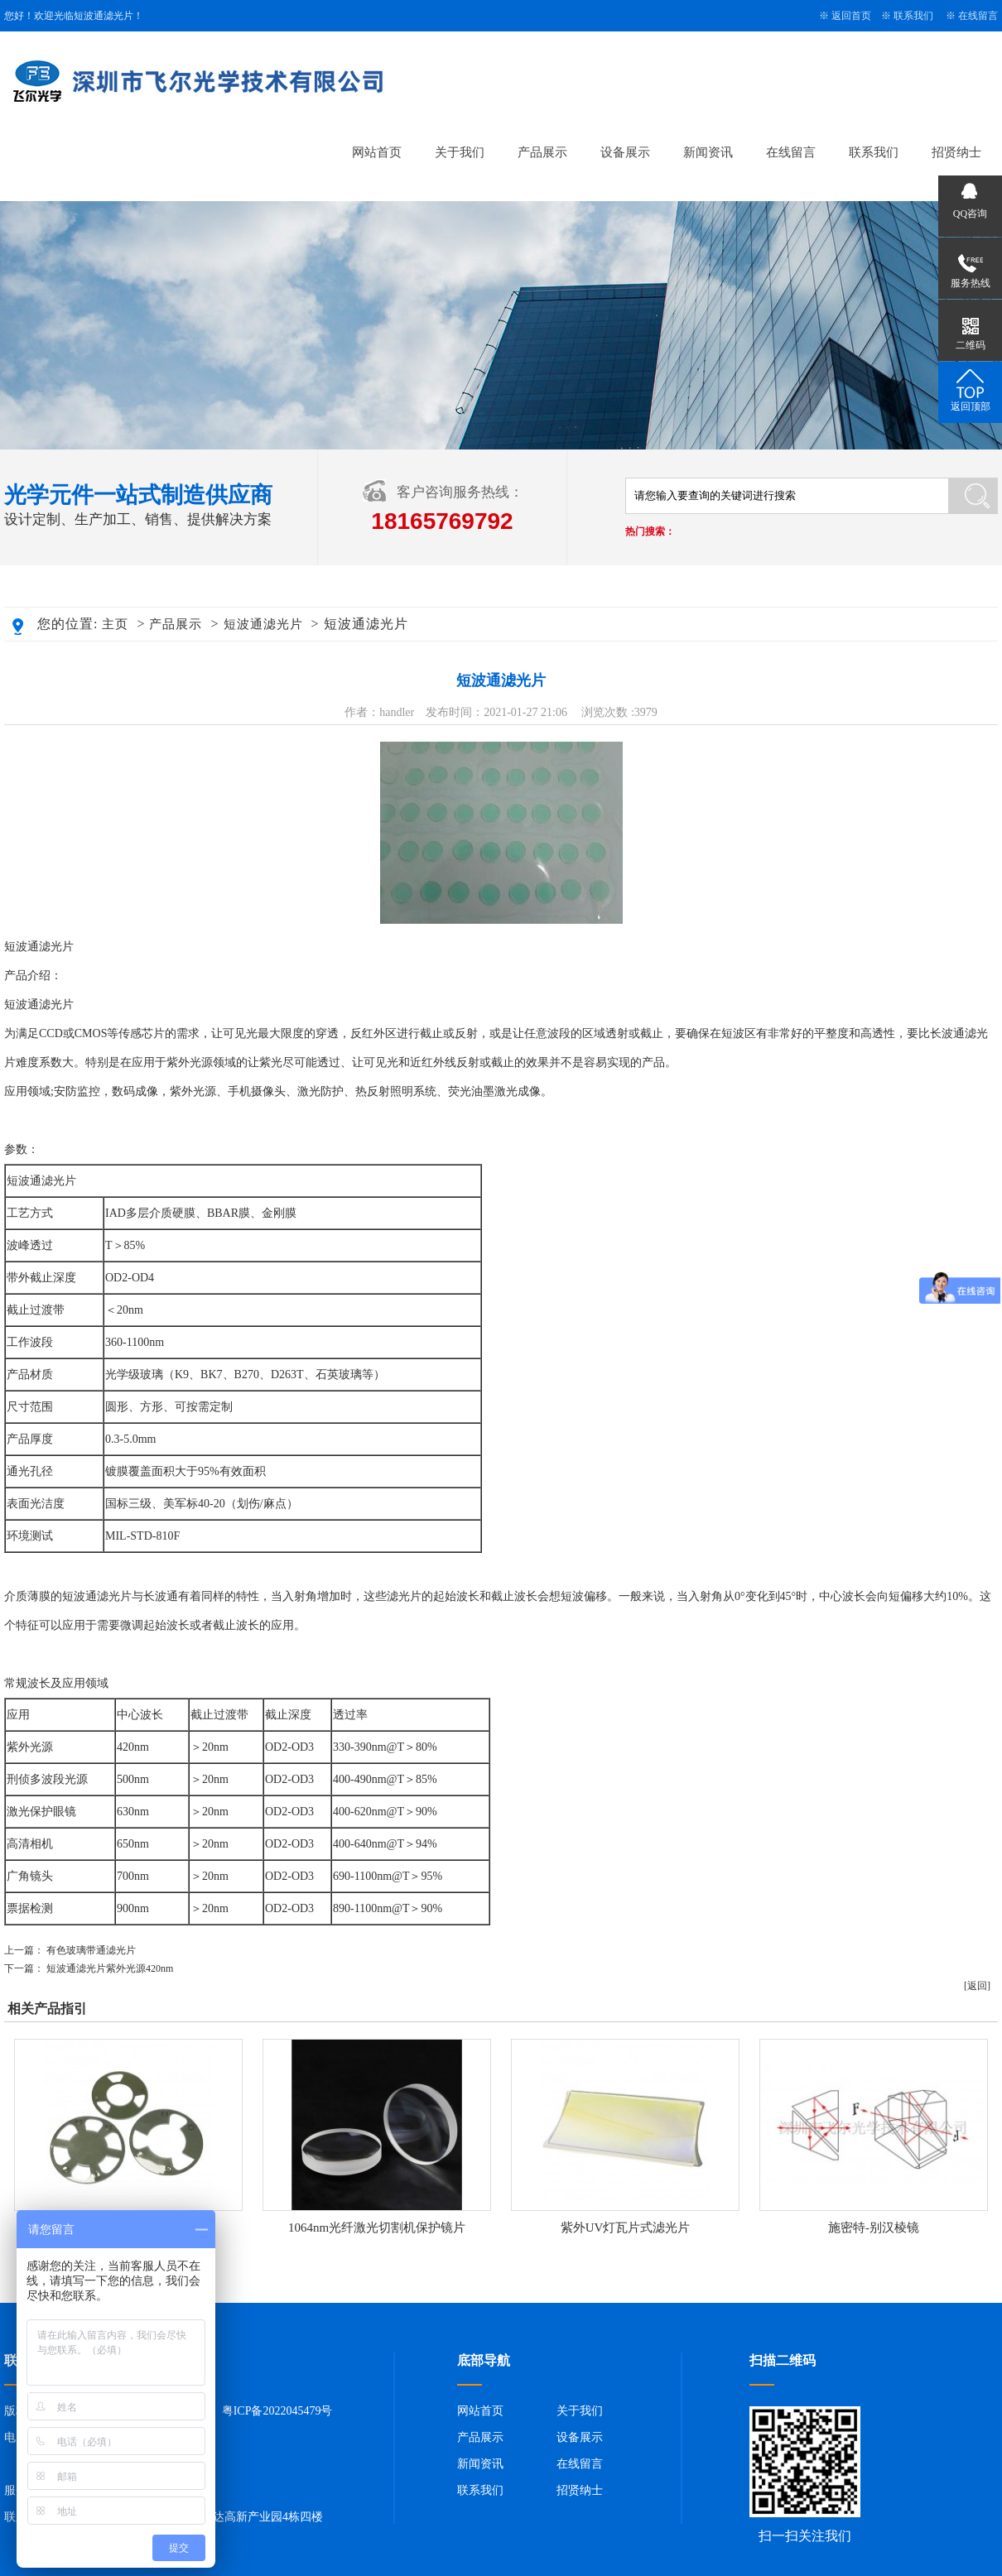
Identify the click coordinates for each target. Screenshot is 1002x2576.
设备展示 (625, 152)
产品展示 (542, 152)
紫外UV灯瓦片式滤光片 (626, 2227)
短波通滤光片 (263, 624)
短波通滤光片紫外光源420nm (109, 1968)
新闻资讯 (708, 152)
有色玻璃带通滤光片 (91, 1950)
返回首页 (851, 16)
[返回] (977, 1986)
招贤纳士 (956, 152)
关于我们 (459, 152)
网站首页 (377, 152)
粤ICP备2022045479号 (277, 2411)
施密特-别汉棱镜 (873, 2227)
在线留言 (978, 16)
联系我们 (913, 16)
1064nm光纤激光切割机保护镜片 (376, 2227)
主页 (115, 624)
